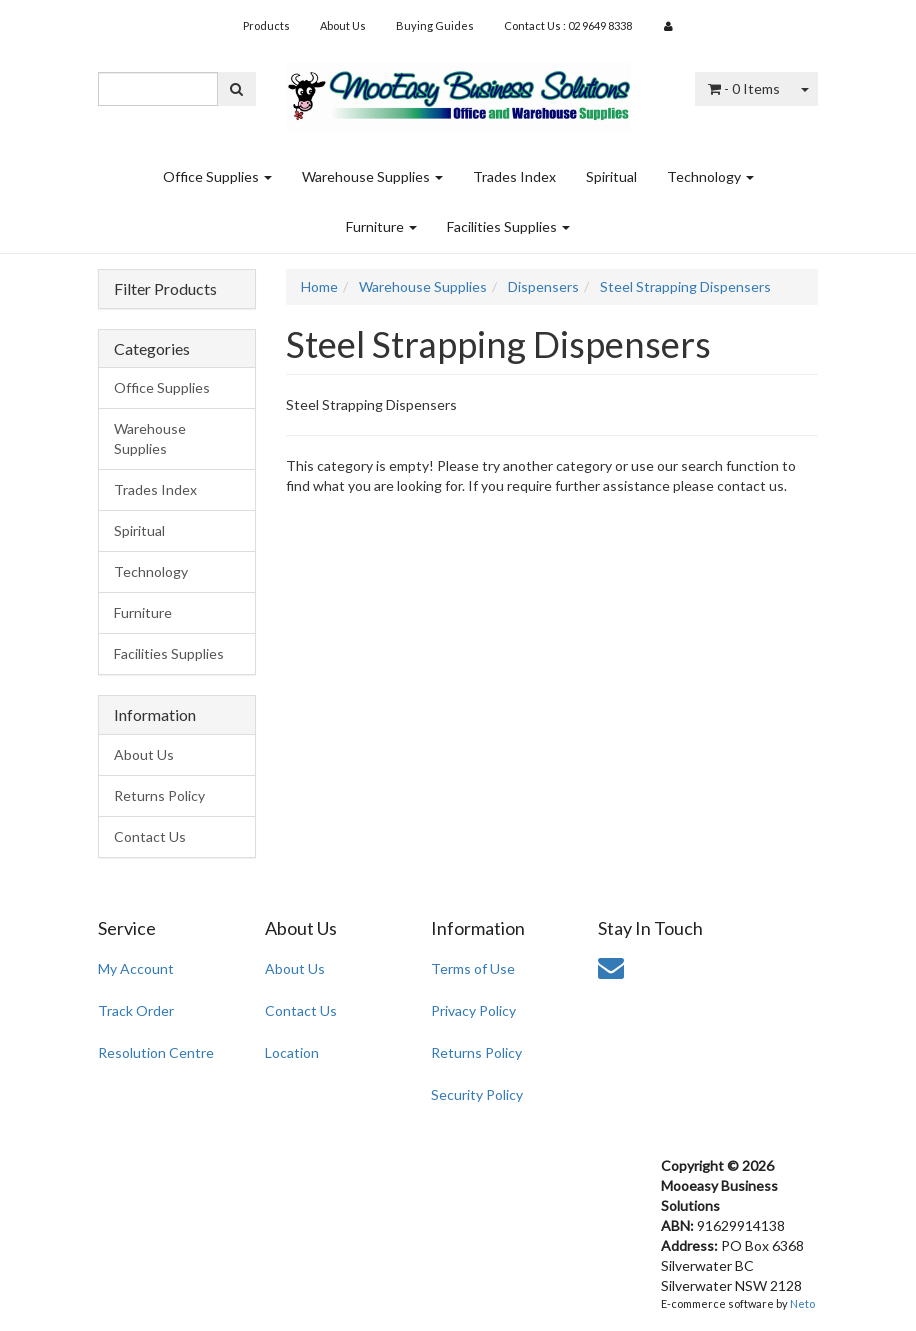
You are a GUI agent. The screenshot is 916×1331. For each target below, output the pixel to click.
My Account (136, 968)
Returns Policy (159, 795)
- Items (744, 88)
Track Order (136, 1010)
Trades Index (514, 176)
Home (319, 286)
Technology (710, 176)
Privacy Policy (473, 1010)
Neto (802, 1303)
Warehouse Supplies (372, 176)
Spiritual (611, 176)
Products (266, 25)
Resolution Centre (156, 1052)
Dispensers (543, 286)
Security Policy (477, 1094)
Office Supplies (217, 176)
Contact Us (150, 836)
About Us (343, 25)
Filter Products (165, 289)
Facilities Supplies (508, 226)
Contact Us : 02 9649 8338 (568, 25)
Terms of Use (473, 968)
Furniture (381, 226)
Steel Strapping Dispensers (685, 286)
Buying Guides (435, 25)
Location (292, 1052)
